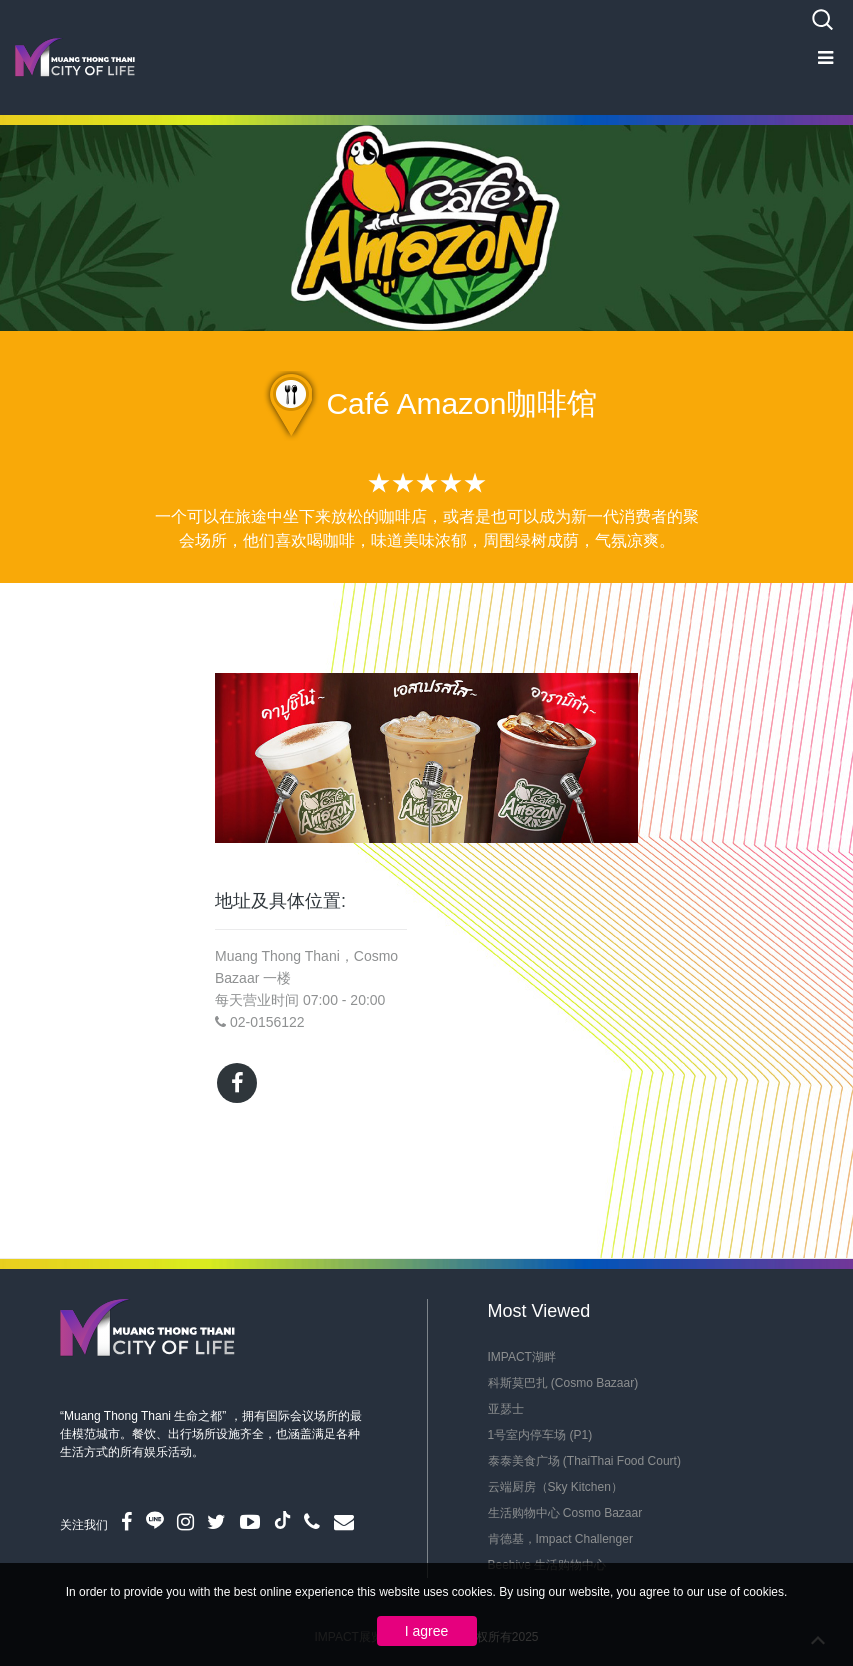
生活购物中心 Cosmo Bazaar (565, 1513)
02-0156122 (267, 1022)
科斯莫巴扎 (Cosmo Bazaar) (563, 1383)
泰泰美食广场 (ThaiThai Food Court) (584, 1461)
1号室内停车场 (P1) (540, 1435)
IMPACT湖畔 (522, 1357)
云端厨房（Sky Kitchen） (555, 1487)
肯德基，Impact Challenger (560, 1539)
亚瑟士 (506, 1409)
